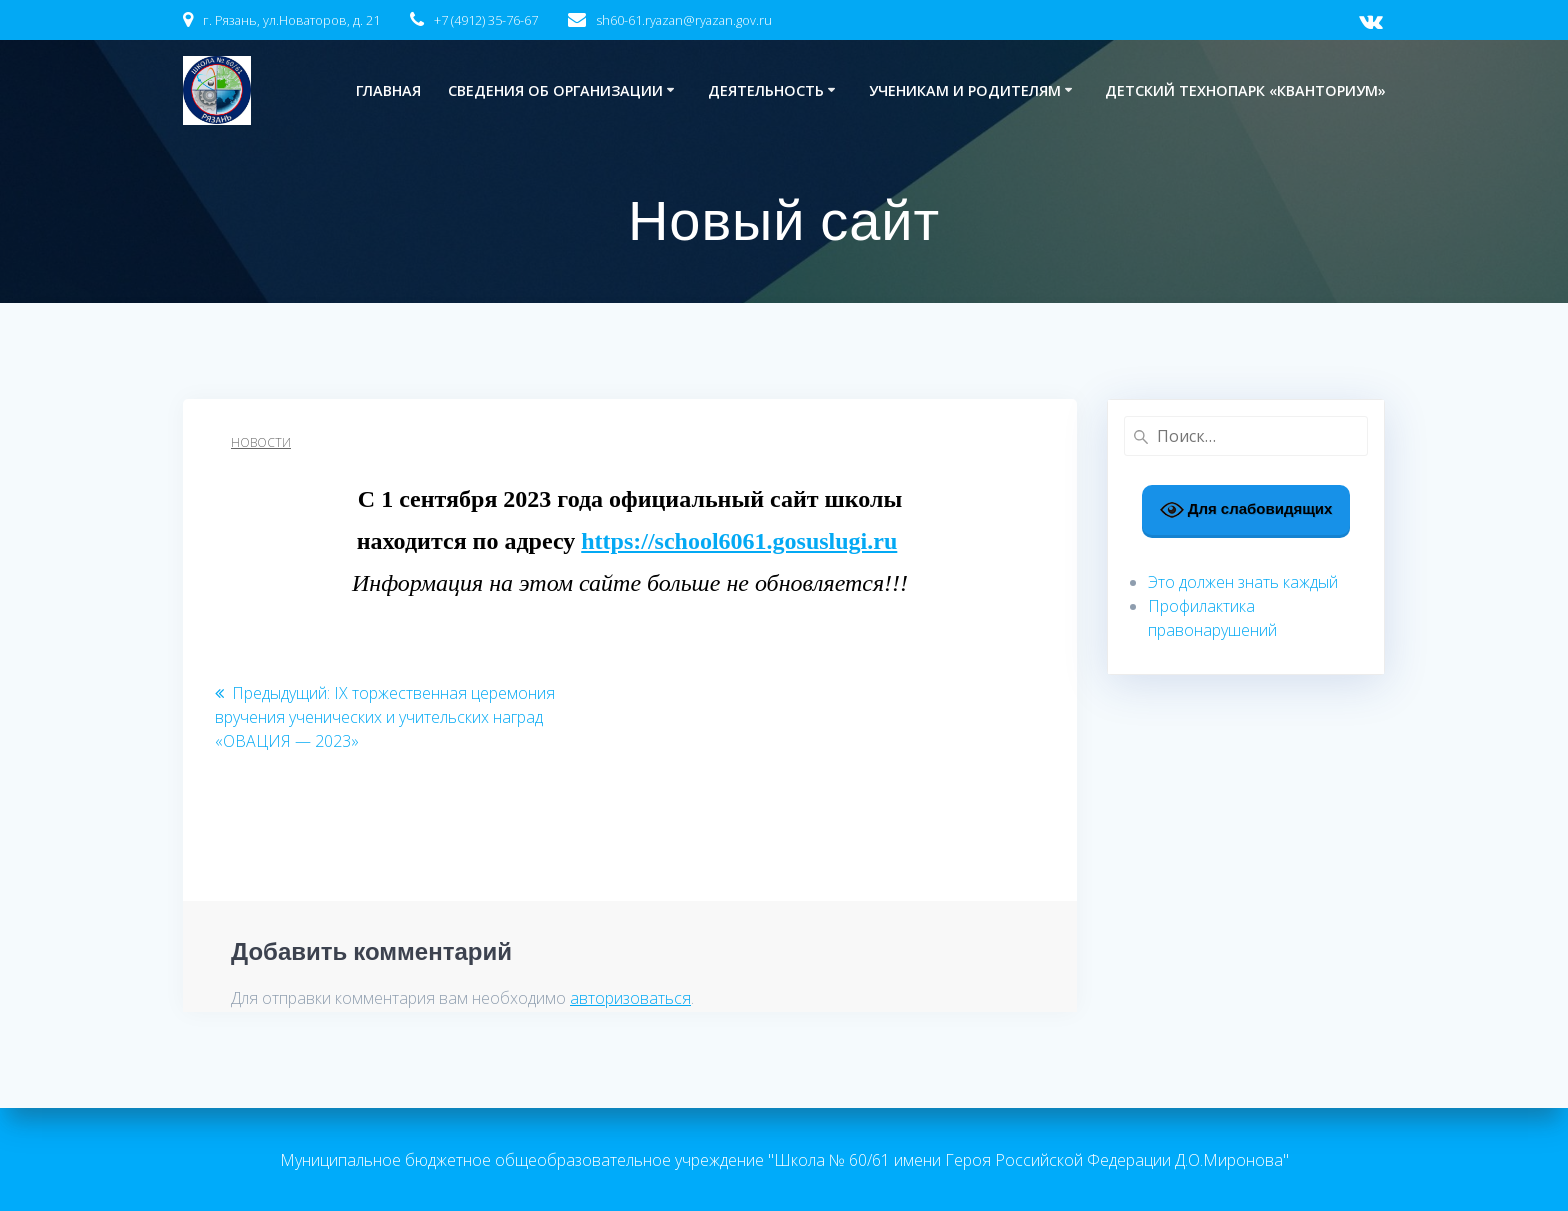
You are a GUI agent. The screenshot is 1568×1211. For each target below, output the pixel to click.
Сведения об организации (555, 90)
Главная (388, 90)
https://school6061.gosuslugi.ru (739, 541)
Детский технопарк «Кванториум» (1245, 90)
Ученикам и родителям (965, 90)
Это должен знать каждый (1243, 582)
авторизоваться (630, 998)
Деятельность (766, 90)
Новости (261, 442)
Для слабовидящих (1246, 510)
